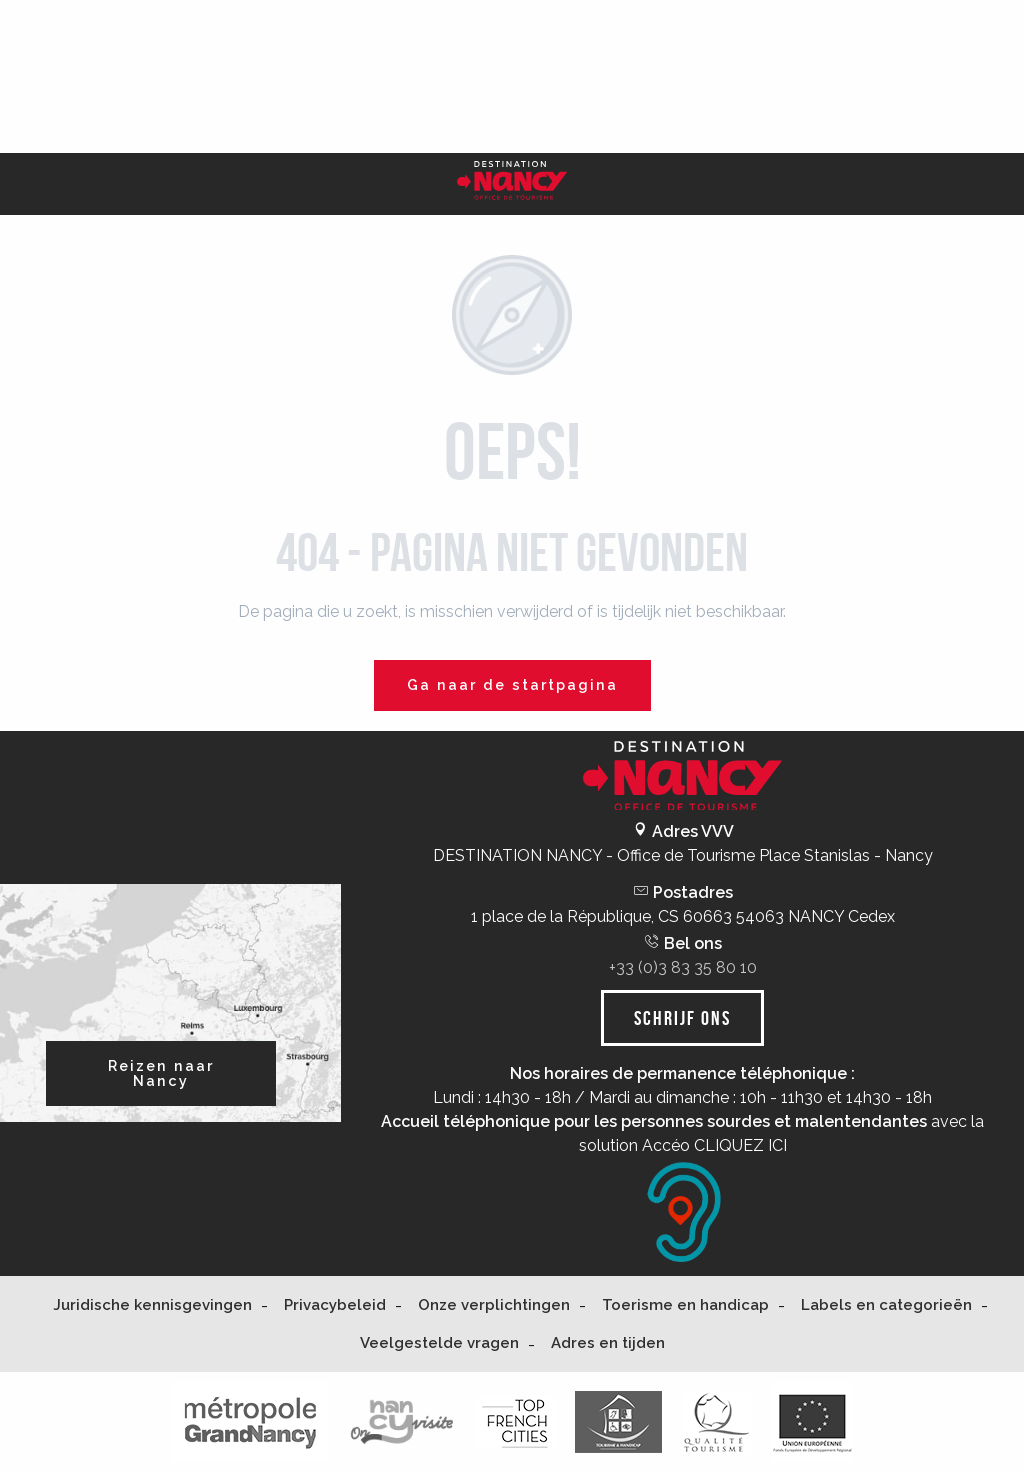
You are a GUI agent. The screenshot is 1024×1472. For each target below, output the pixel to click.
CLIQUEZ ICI (740, 1145)
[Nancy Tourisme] (512, 184)
